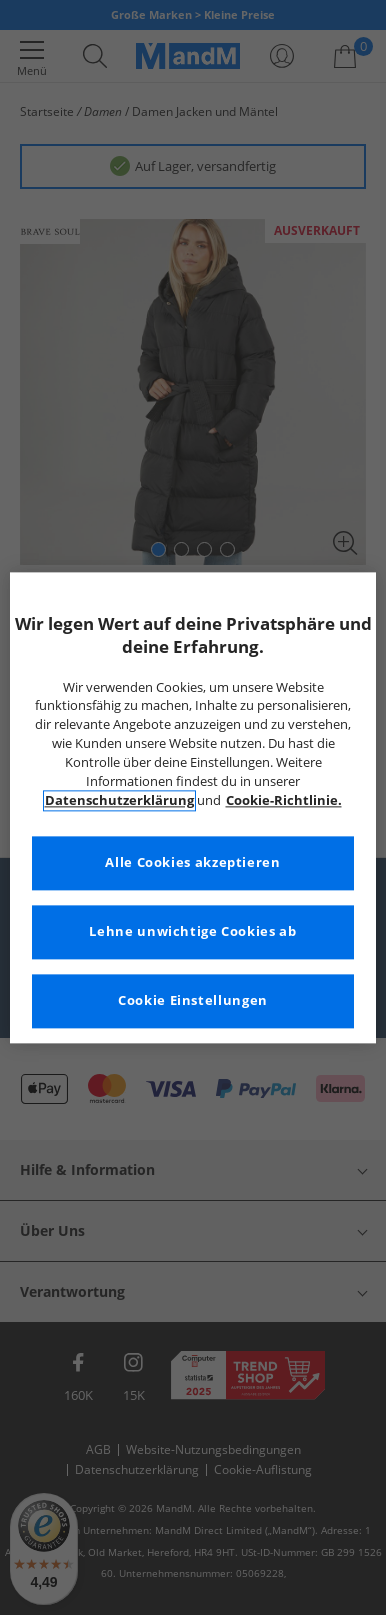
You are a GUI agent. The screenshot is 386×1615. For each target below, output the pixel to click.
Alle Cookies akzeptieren (192, 862)
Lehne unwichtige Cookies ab (192, 931)
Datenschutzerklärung (119, 800)
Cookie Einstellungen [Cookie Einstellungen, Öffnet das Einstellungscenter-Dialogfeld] (193, 1000)
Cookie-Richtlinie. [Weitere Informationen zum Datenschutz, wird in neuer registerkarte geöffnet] (284, 800)
